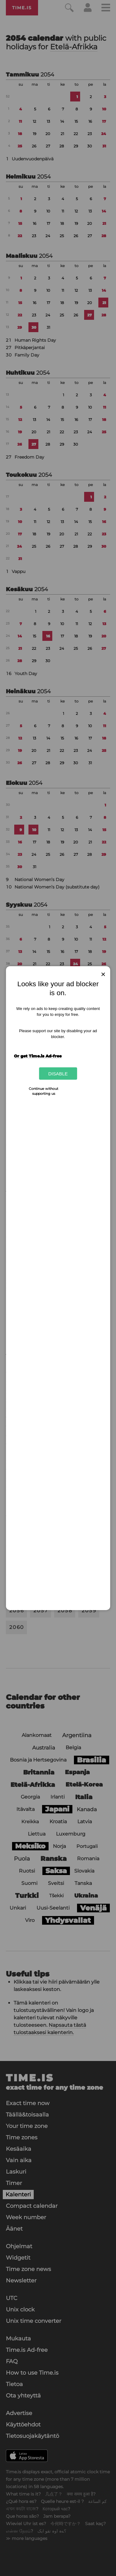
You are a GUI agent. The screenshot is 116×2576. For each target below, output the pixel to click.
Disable (58, 1073)
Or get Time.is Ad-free (38, 1055)
